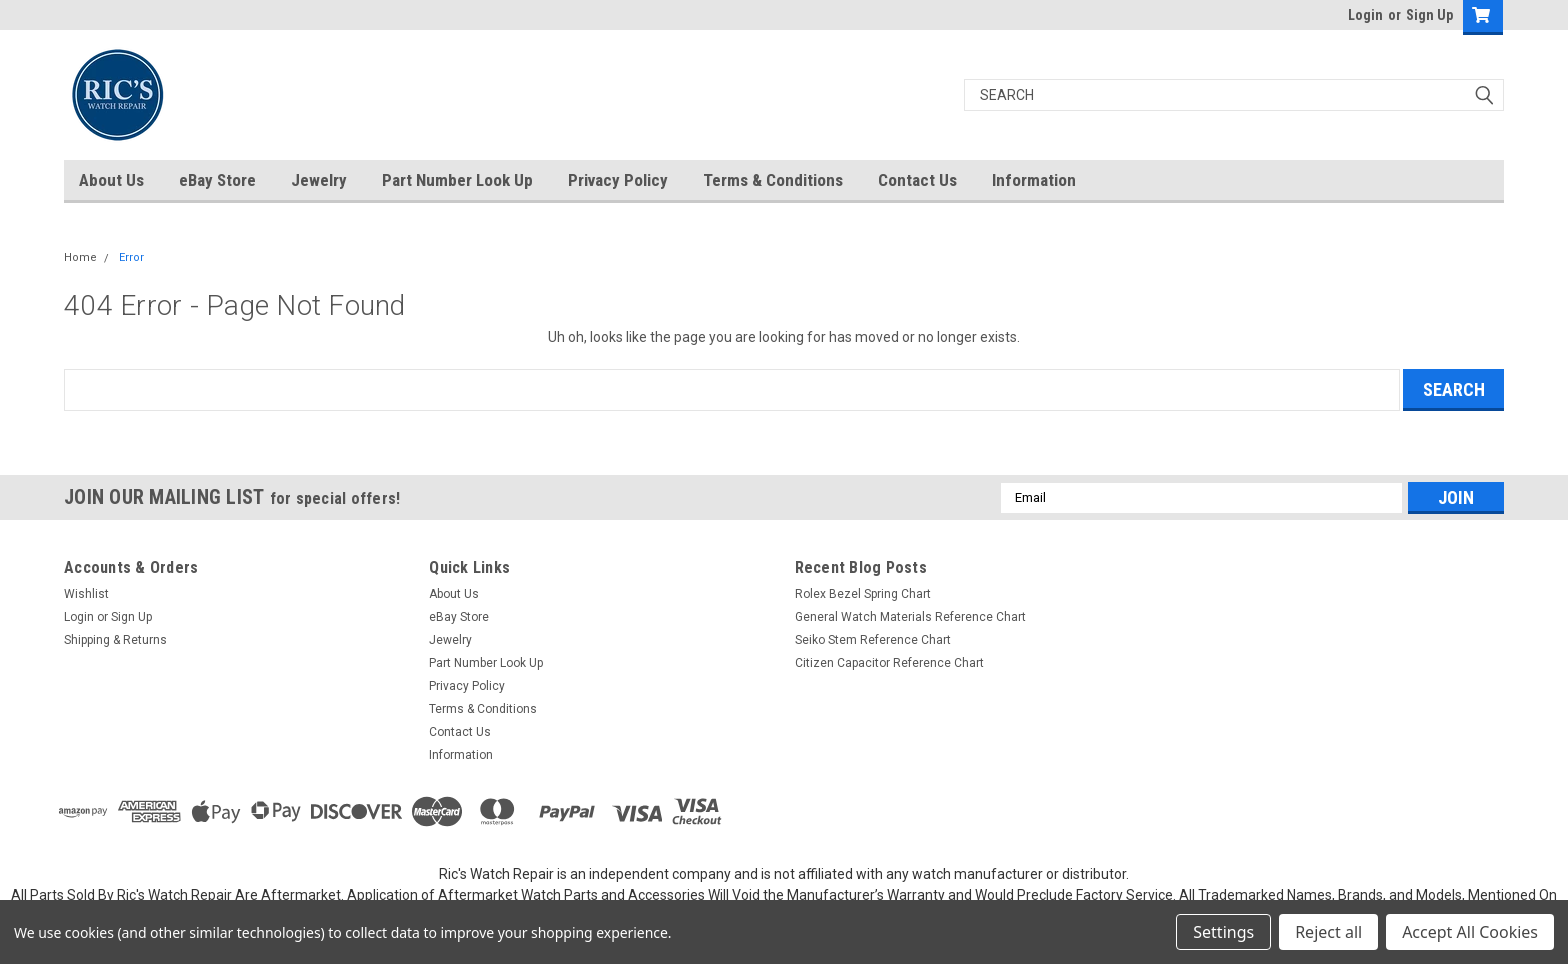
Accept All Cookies (1470, 932)
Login (1365, 15)
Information (1034, 180)
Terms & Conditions (773, 180)
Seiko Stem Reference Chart (873, 640)
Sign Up (1429, 15)
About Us (111, 180)
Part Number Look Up (457, 180)
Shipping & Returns (115, 640)
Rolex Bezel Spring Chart (863, 594)
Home (80, 257)
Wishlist (86, 594)
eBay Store (217, 180)
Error (131, 257)
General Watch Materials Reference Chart (910, 617)
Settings (1223, 932)
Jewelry (319, 180)
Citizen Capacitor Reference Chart (889, 663)
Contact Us (917, 180)
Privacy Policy (618, 180)
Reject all (1328, 932)
